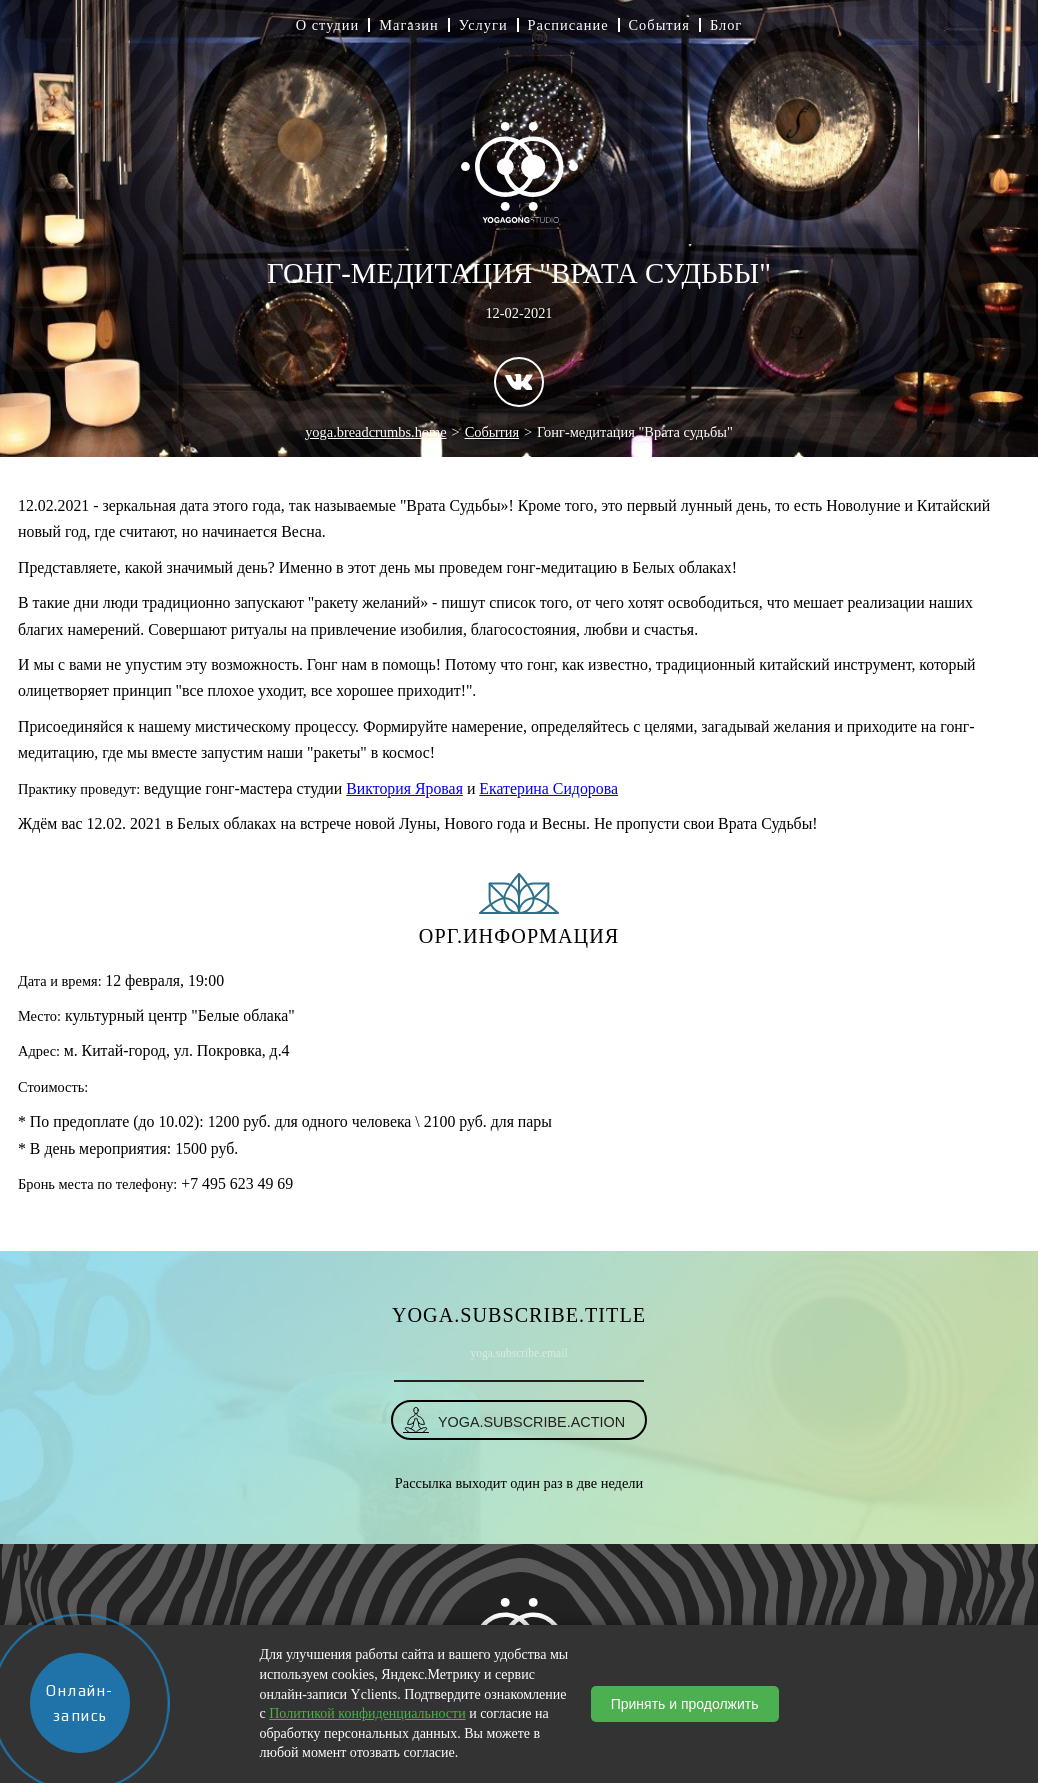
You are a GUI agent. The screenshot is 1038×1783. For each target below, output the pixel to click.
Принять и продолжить (685, 1704)
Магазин (409, 25)
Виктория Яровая (404, 788)
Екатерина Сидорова (548, 788)
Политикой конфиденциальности (367, 1713)
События (659, 25)
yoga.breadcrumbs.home (375, 432)
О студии (328, 25)
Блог (726, 25)
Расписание (568, 25)
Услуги (483, 25)
